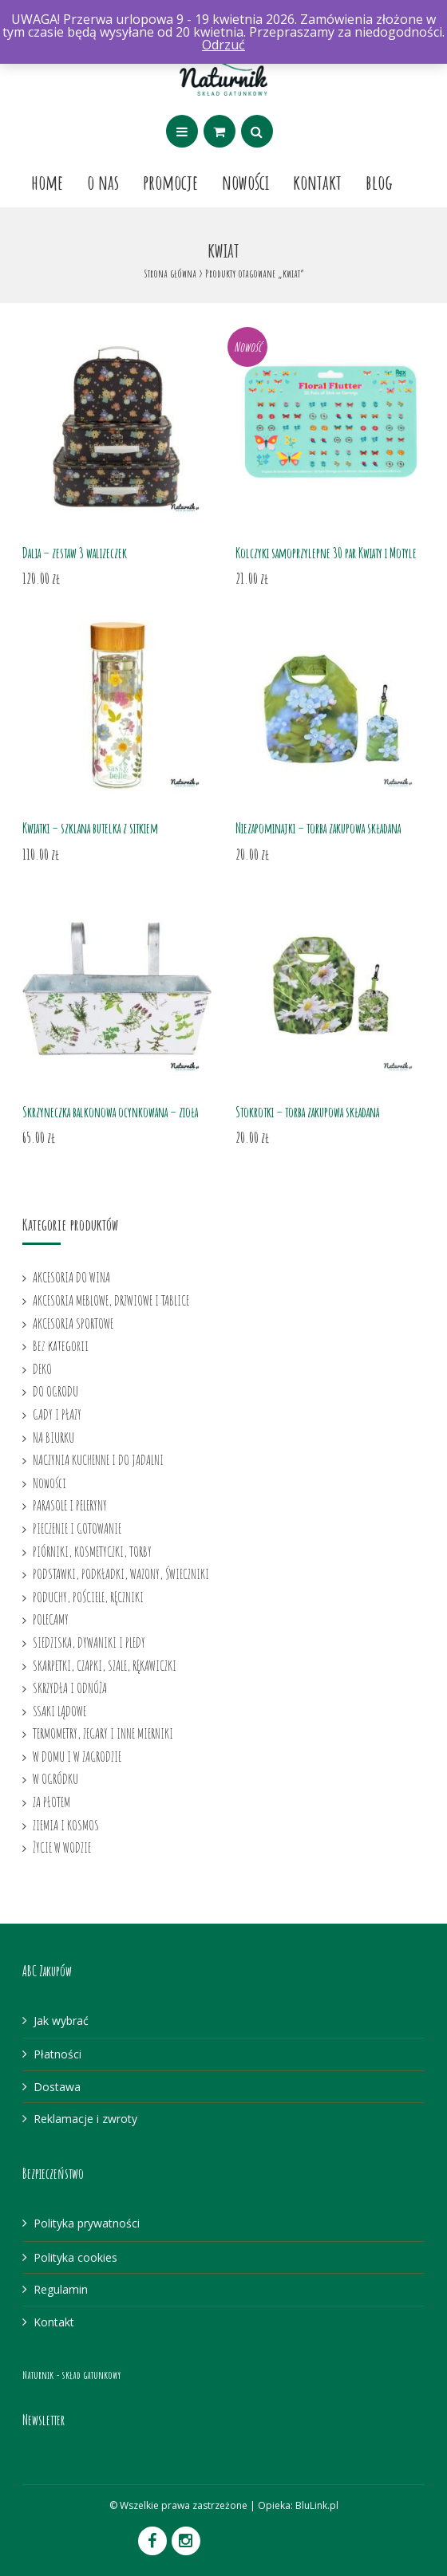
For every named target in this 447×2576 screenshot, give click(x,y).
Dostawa (57, 2086)
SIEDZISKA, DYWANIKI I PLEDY (89, 1642)
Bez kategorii (61, 1345)
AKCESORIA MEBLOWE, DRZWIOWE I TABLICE (111, 1300)
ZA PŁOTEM (51, 1801)
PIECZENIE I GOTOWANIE (77, 1528)
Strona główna (170, 273)
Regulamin (61, 2289)
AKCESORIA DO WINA (71, 1277)
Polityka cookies (75, 2257)
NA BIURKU (53, 1437)
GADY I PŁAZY (57, 1414)
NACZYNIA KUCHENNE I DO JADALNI (98, 1459)
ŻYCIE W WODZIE (62, 1847)
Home (47, 182)
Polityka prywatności (87, 2223)
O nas (103, 182)
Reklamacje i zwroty (85, 2118)
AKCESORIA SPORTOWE (73, 1323)
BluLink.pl (316, 2505)
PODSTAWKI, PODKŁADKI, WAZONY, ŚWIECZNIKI (121, 1573)
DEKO (42, 1368)
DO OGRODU (55, 1391)
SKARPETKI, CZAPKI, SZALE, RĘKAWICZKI (104, 1665)
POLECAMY (51, 1619)
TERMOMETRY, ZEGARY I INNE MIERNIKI (103, 1733)
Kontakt (317, 182)
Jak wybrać (61, 2020)
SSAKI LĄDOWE (59, 1710)
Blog (379, 182)
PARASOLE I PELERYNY (70, 1505)
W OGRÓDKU (55, 1778)
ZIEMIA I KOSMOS (66, 1825)
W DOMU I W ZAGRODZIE (77, 1756)
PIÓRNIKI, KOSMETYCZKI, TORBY (92, 1551)
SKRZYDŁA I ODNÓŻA (70, 1687)
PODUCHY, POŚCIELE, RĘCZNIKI (88, 1596)
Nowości (245, 182)
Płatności (57, 2054)
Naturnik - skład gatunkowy (71, 2374)
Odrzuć (223, 44)
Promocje (170, 182)
